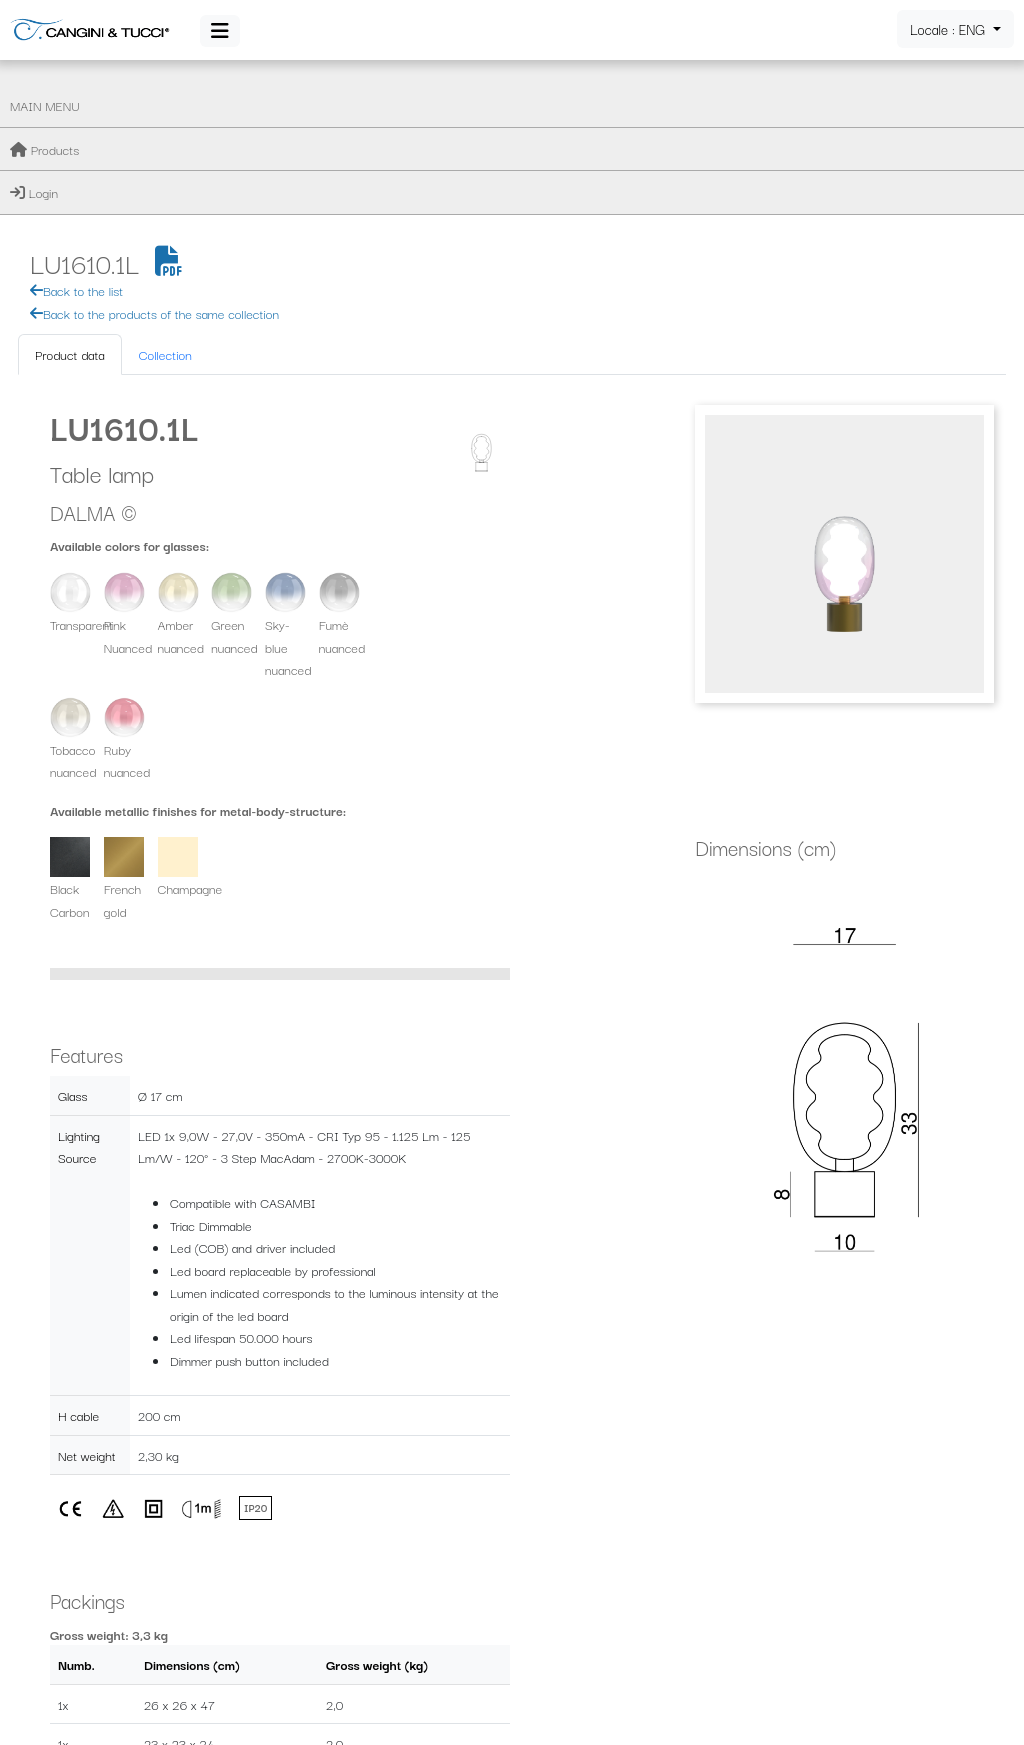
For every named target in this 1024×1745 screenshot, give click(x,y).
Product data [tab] (320, 200)
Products (44, 149)
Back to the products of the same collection (404, 158)
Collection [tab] (415, 200)
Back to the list (326, 136)
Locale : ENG (949, 29)
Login (34, 192)
